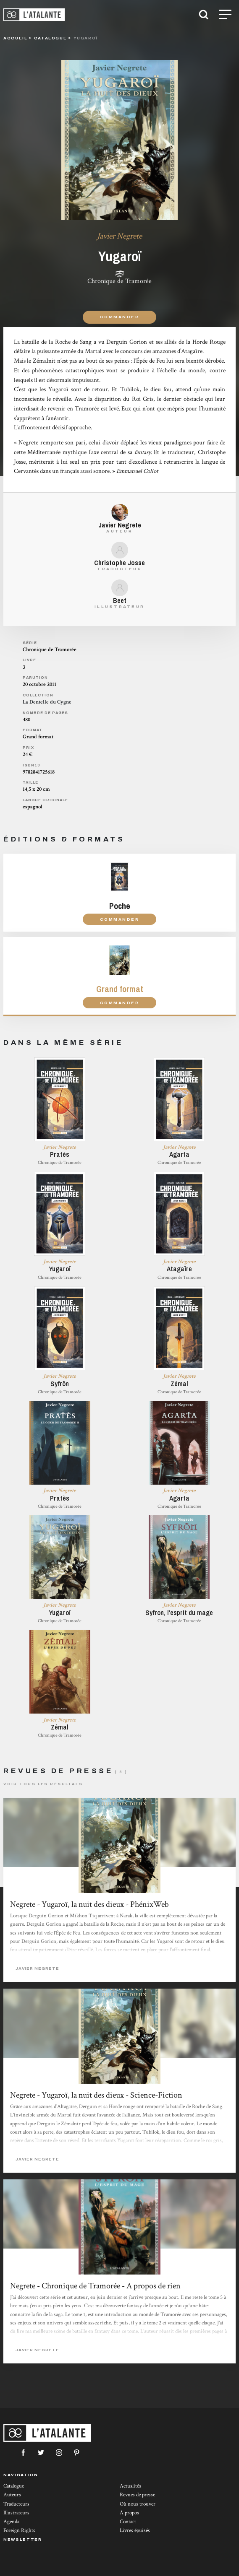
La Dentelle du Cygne (47, 702)
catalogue (50, 38)
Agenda (11, 2521)
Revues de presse (137, 2494)
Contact (128, 2521)
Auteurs (12, 2494)
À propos (129, 2512)
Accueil (15, 38)
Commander (119, 316)
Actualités (130, 2486)
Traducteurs (16, 2504)
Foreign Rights (19, 2530)
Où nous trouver (137, 2504)
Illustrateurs (16, 2512)
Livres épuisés (135, 2530)
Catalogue (13, 2486)
